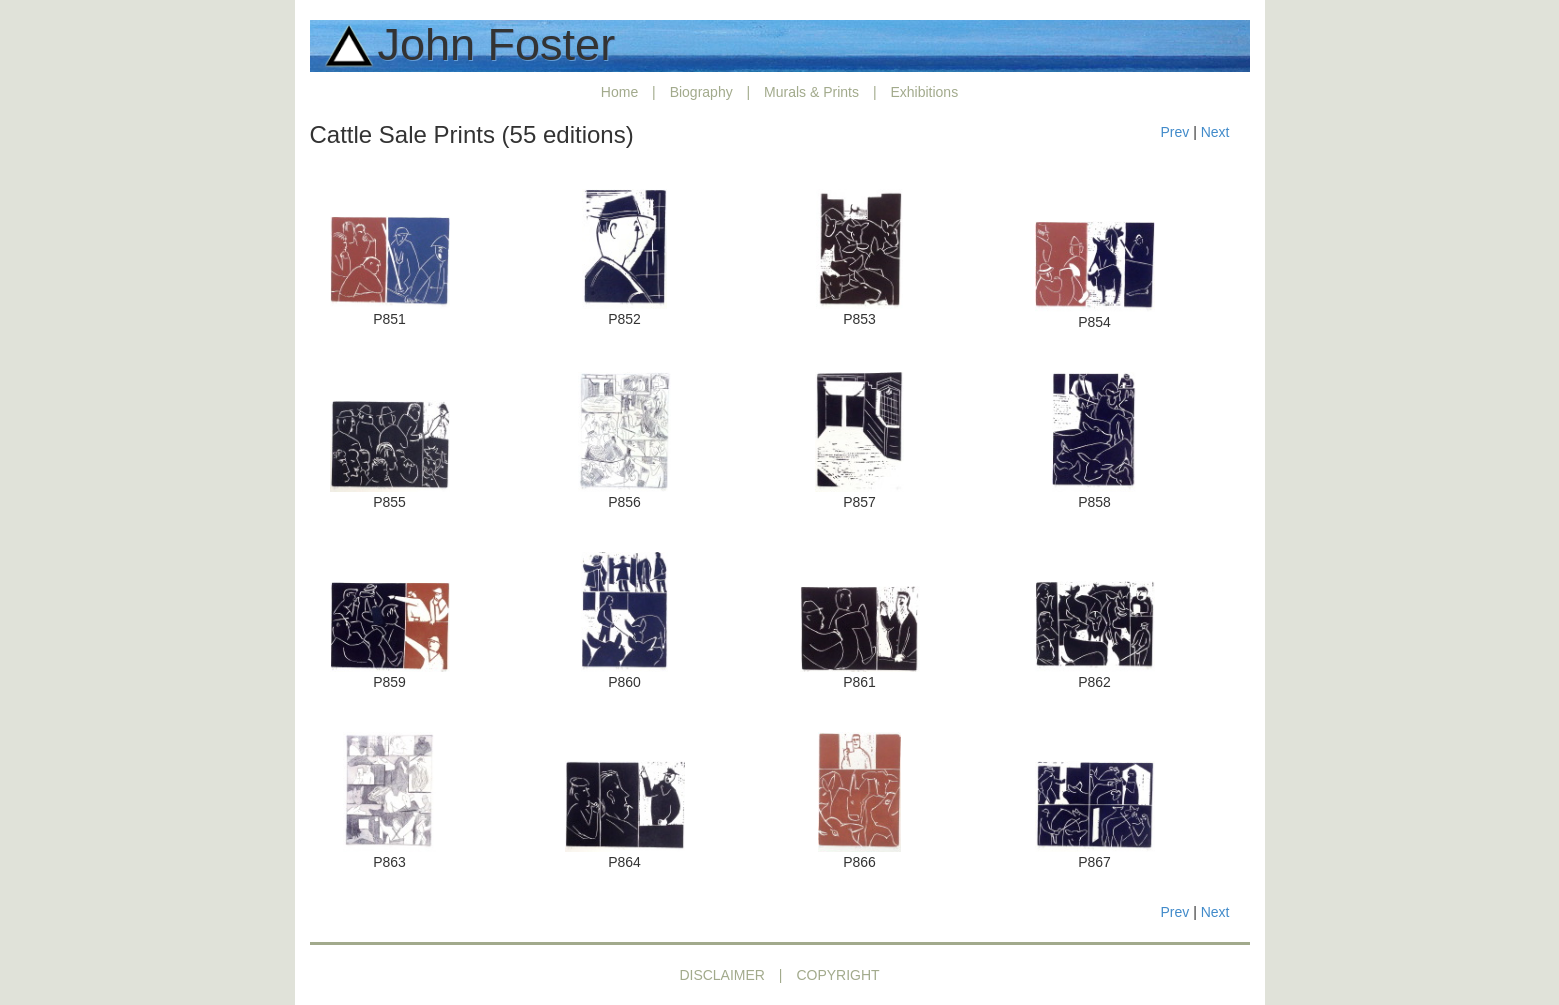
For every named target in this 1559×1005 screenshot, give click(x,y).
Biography (701, 92)
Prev (1174, 132)
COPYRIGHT (837, 975)
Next (1215, 132)
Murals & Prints (811, 92)
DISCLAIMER (722, 975)
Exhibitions (924, 92)
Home (619, 92)
